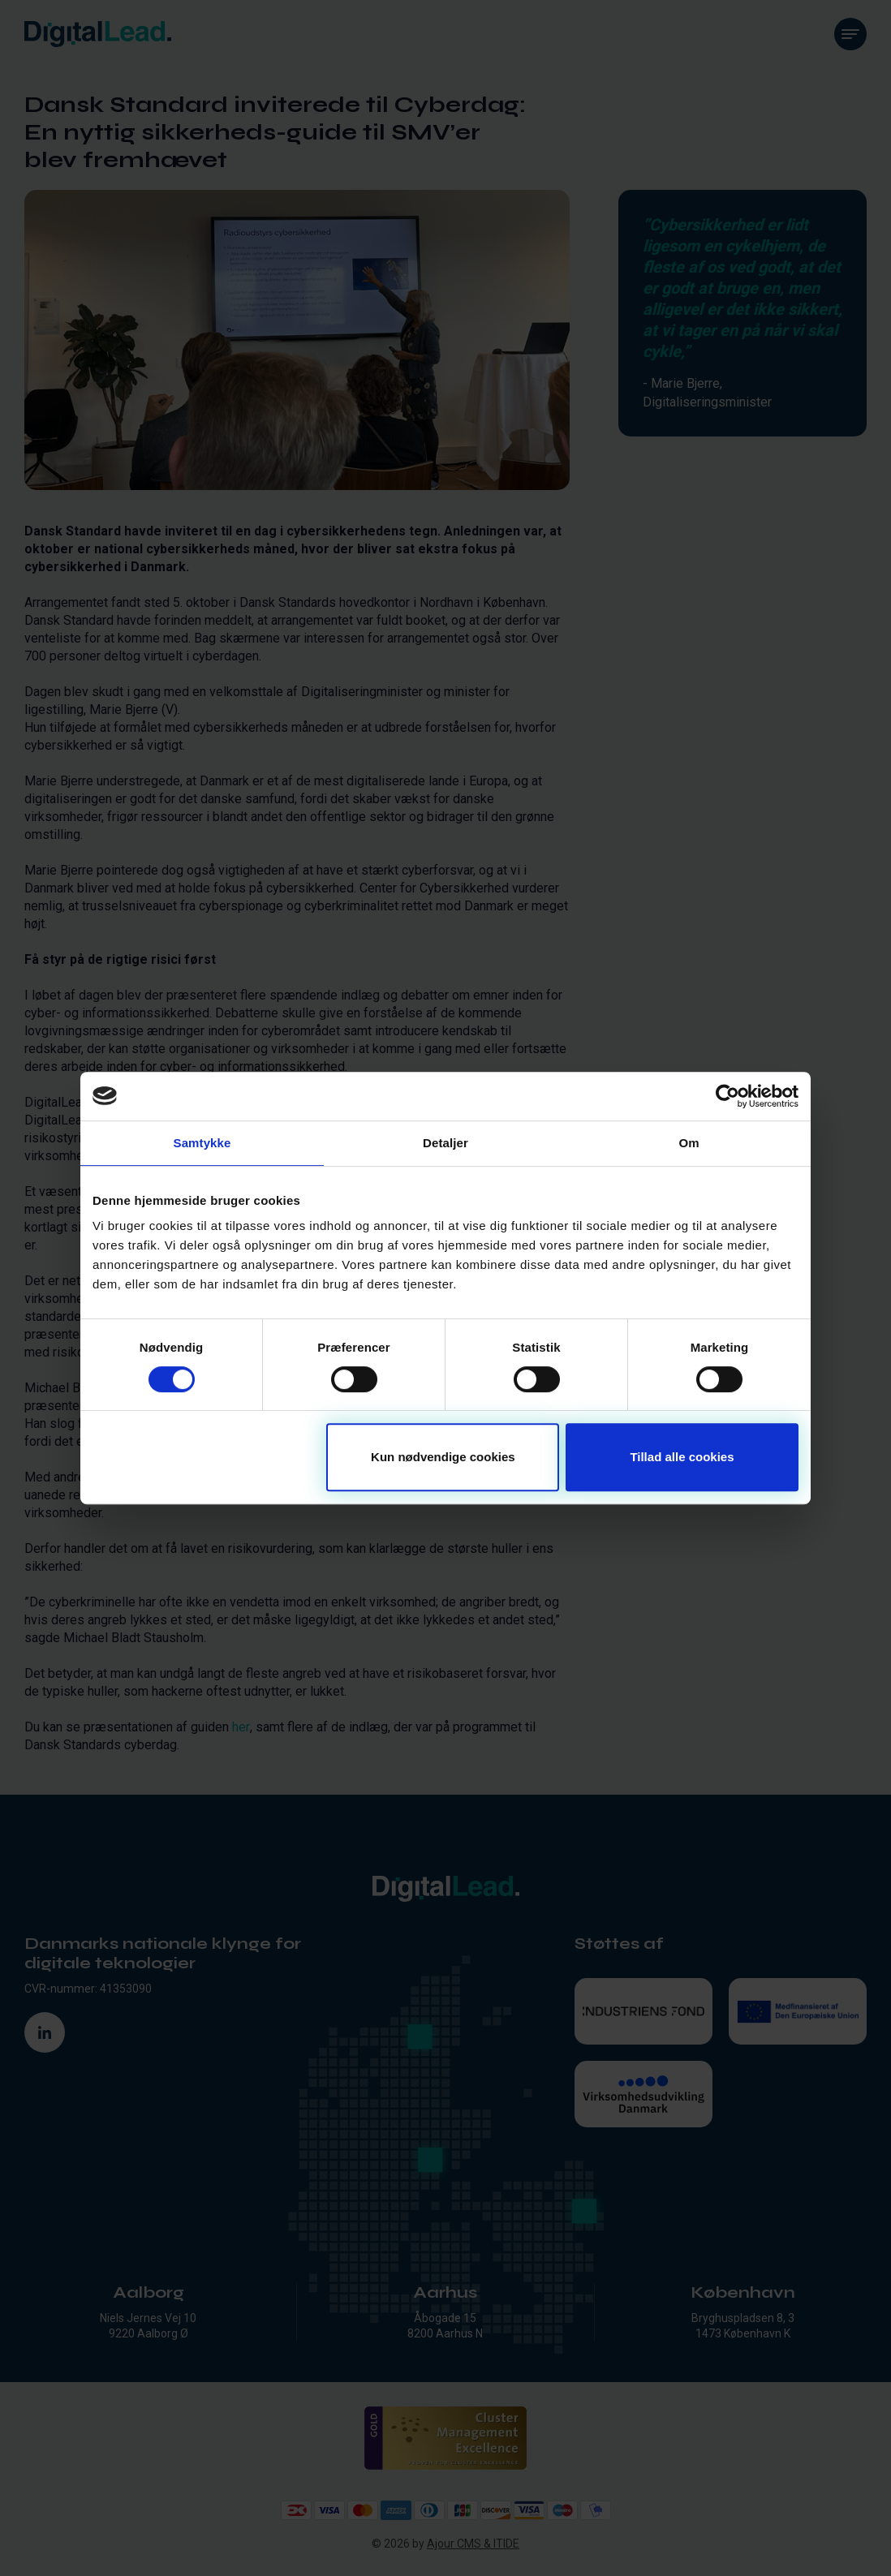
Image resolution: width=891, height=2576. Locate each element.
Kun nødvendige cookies (443, 1457)
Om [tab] (688, 1143)
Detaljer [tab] (445, 1143)
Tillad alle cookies (682, 1457)
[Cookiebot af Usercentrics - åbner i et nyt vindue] (727, 1096)
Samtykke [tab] (202, 1143)
